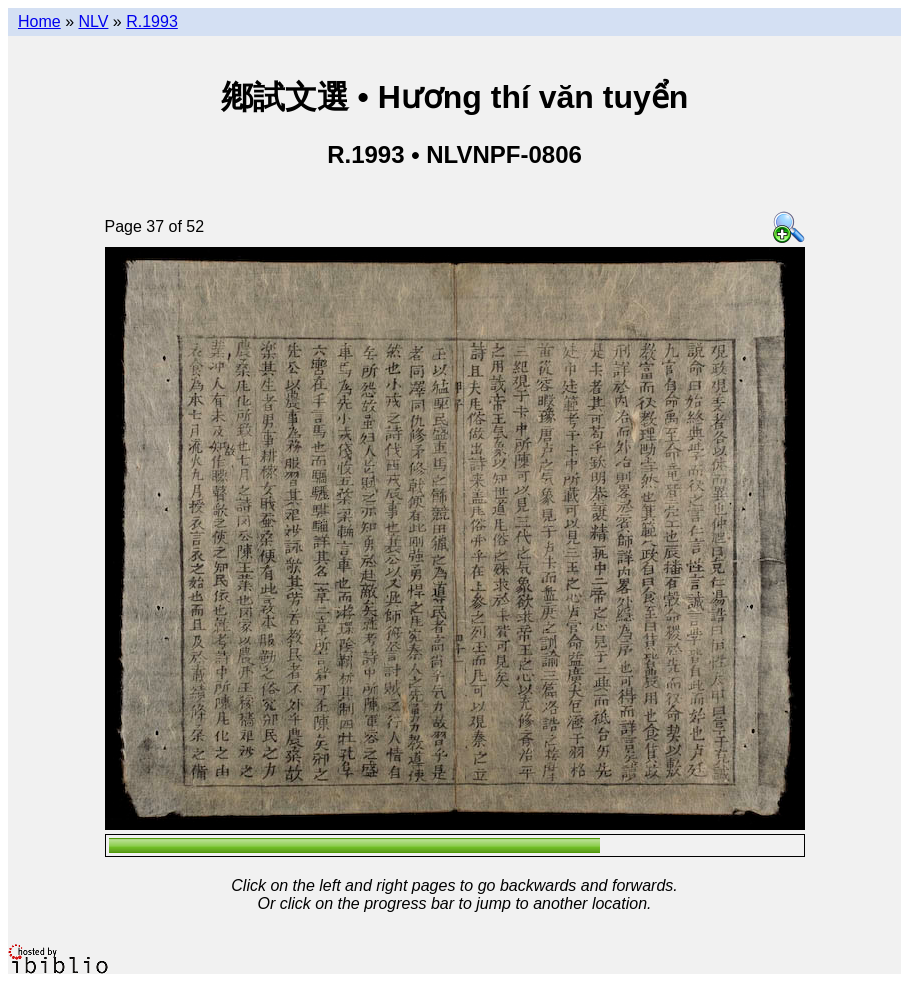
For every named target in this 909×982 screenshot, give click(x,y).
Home (39, 21)
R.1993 (152, 21)
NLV (93, 21)
